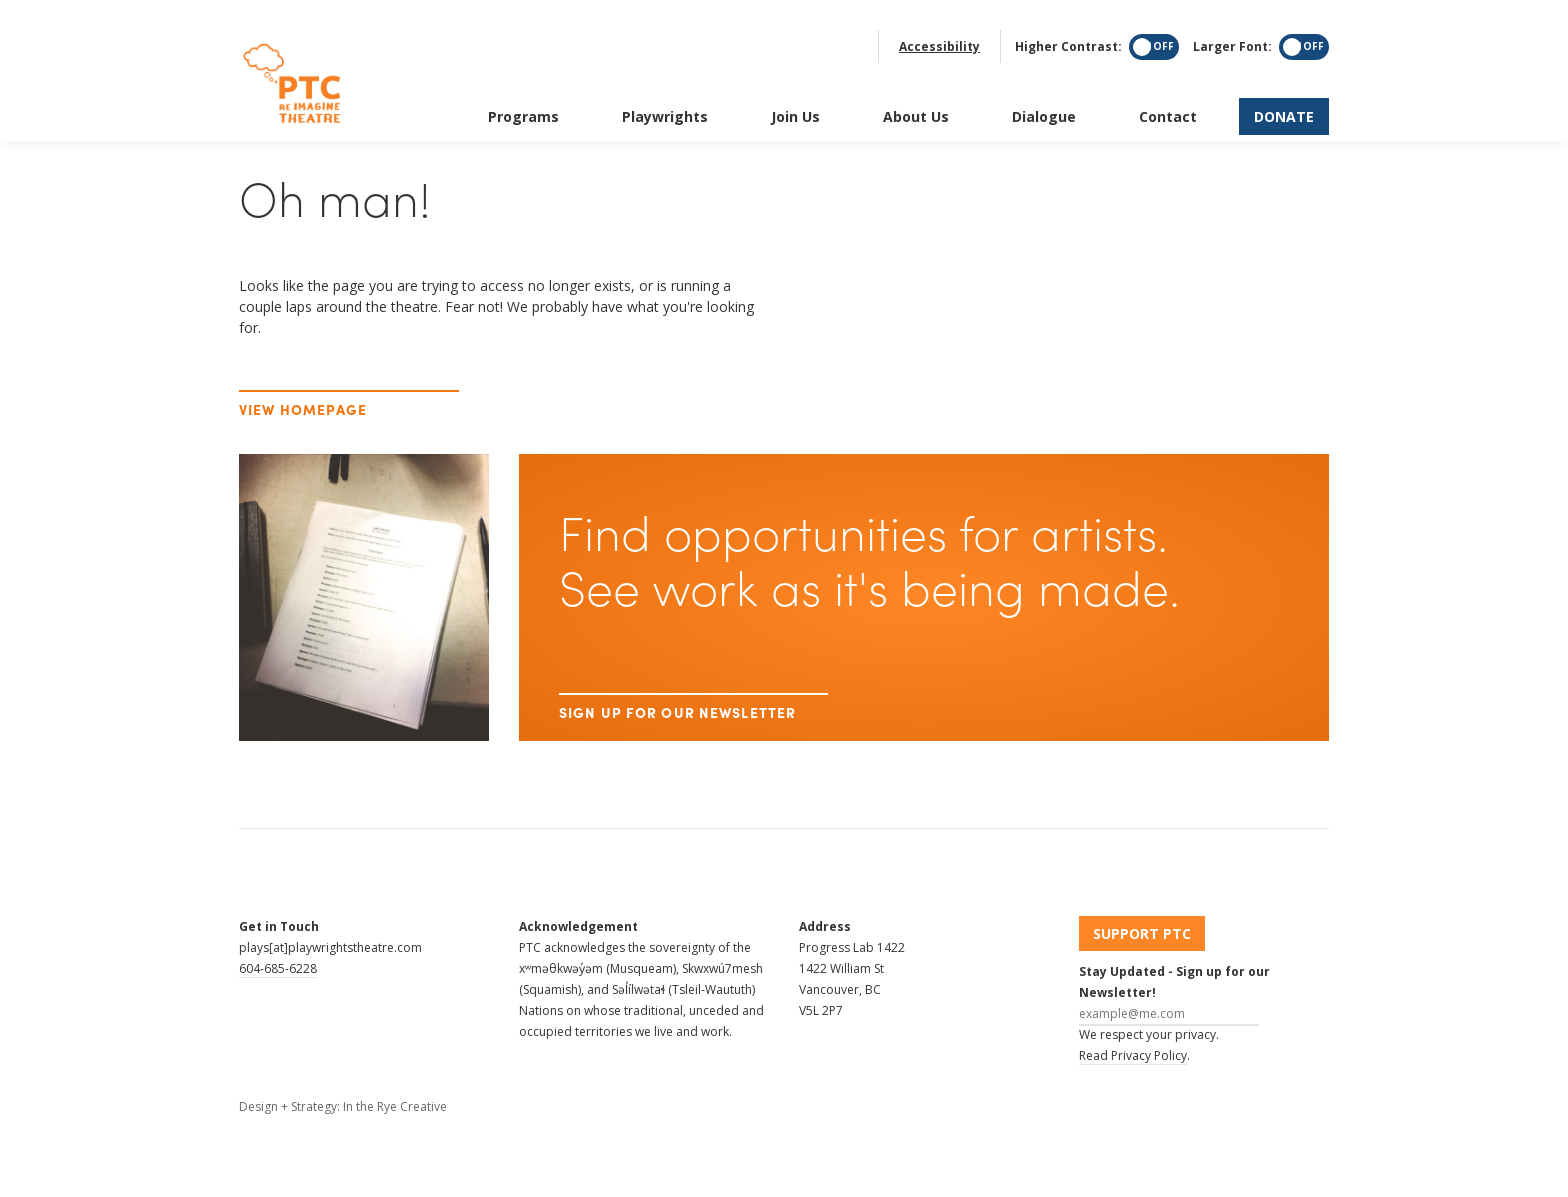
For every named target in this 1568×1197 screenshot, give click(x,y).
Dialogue (1044, 94)
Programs (523, 94)
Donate (1284, 94)
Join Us (795, 94)
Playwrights (665, 94)
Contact (1168, 94)
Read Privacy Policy (1133, 1055)
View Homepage (303, 409)
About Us (916, 94)
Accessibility (939, 24)
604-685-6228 (278, 968)
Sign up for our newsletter (677, 693)
